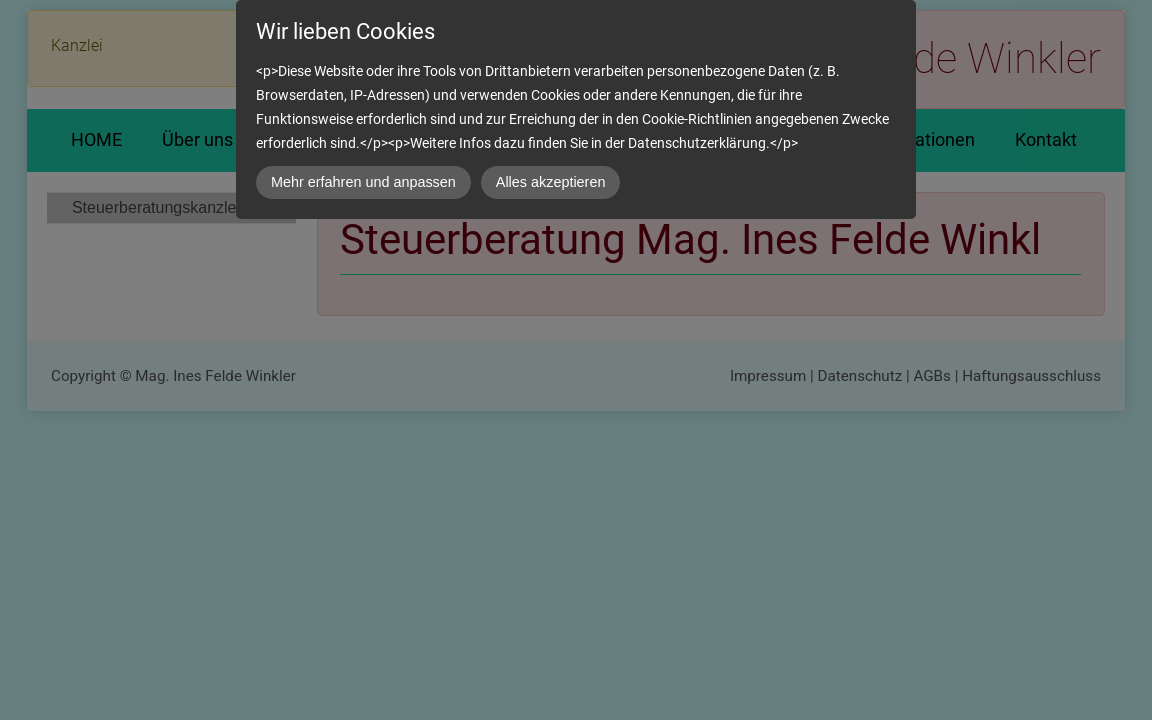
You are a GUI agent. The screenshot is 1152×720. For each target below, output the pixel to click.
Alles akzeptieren (551, 182)
